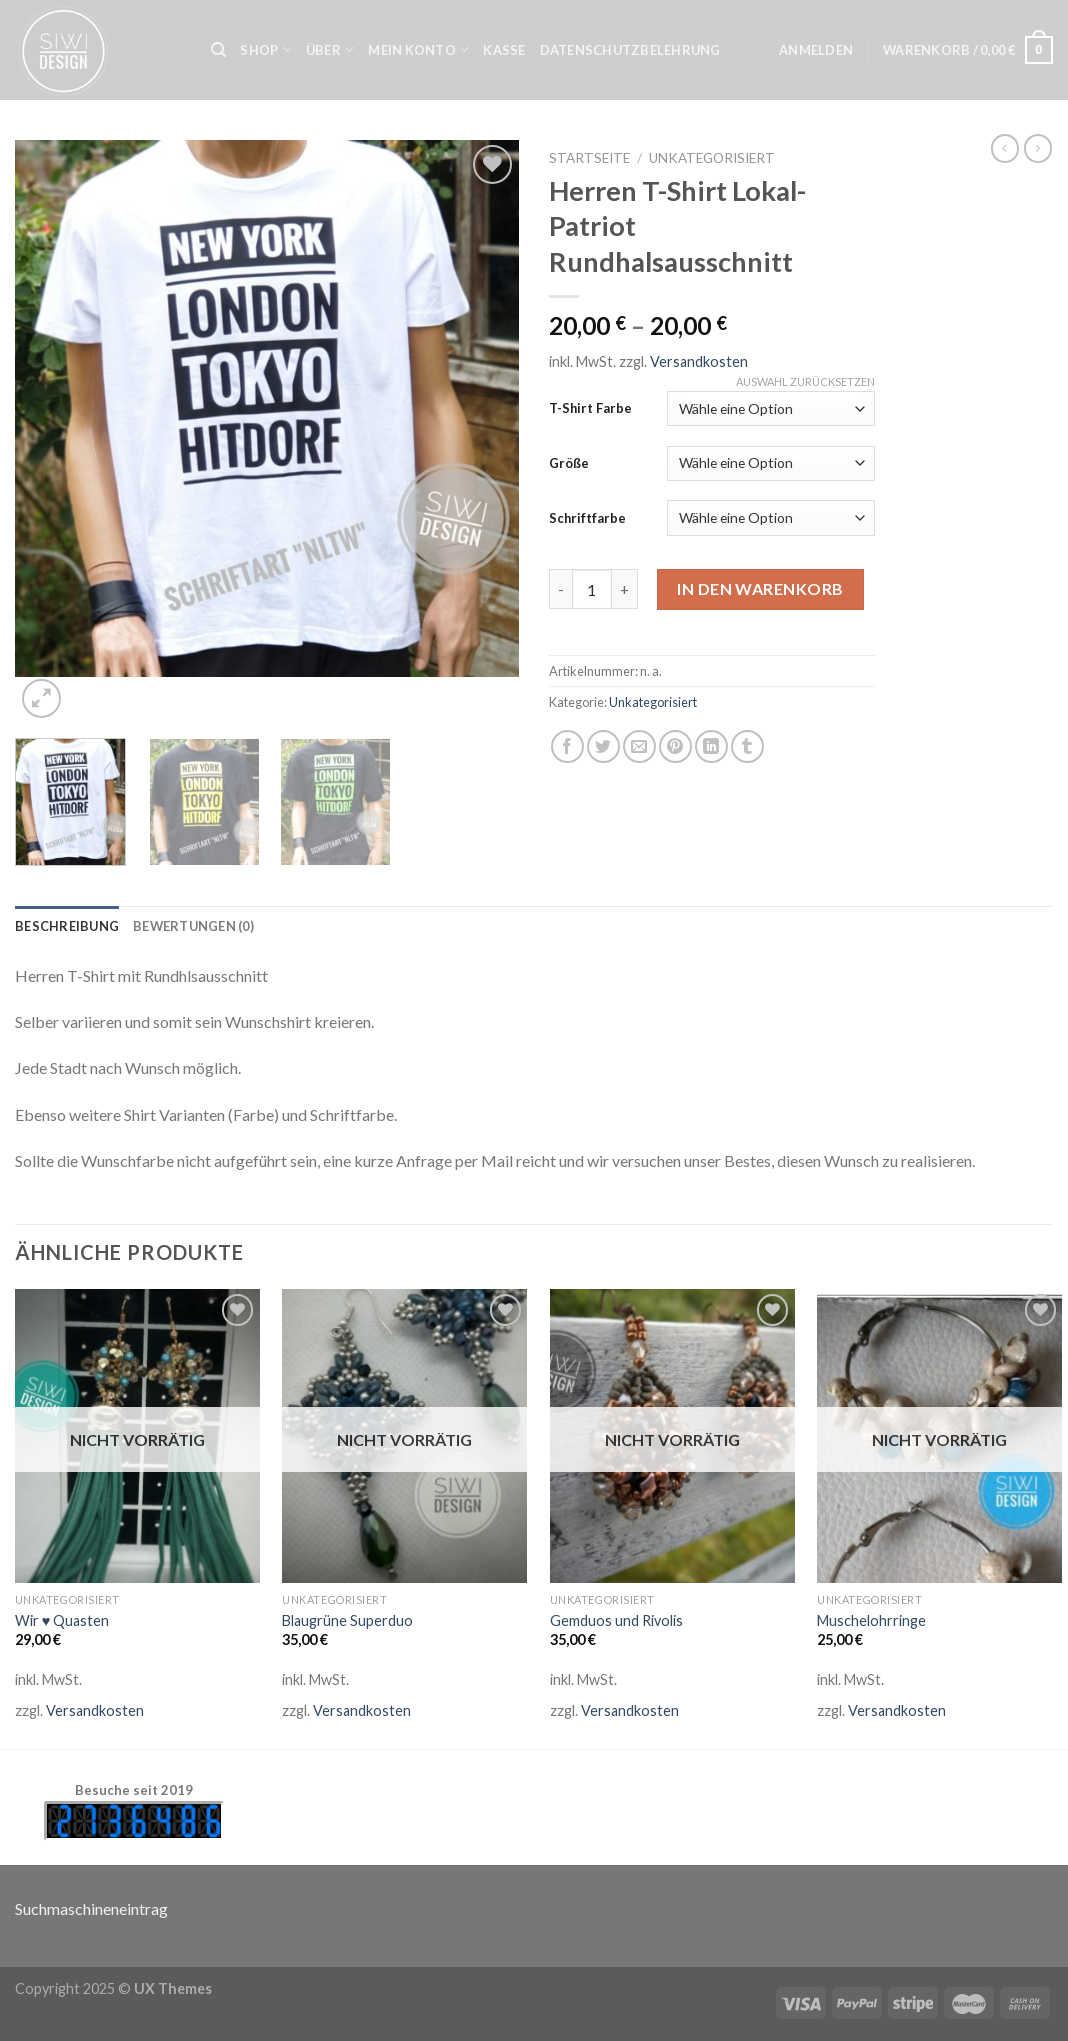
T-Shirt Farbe (590, 408)
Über (330, 49)
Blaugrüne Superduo (347, 1620)
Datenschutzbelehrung (630, 50)
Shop (265, 49)
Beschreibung (67, 926)
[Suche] (218, 50)
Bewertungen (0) (193, 926)
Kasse (504, 50)
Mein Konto (418, 49)
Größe (569, 463)
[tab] (67, 926)
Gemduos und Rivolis (616, 1620)
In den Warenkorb (760, 588)
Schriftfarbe (587, 518)
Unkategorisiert (712, 158)
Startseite (589, 158)
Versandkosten (699, 361)
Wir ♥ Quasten (62, 1620)
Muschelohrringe (871, 1620)
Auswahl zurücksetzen (805, 381)
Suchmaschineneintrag (91, 1908)
